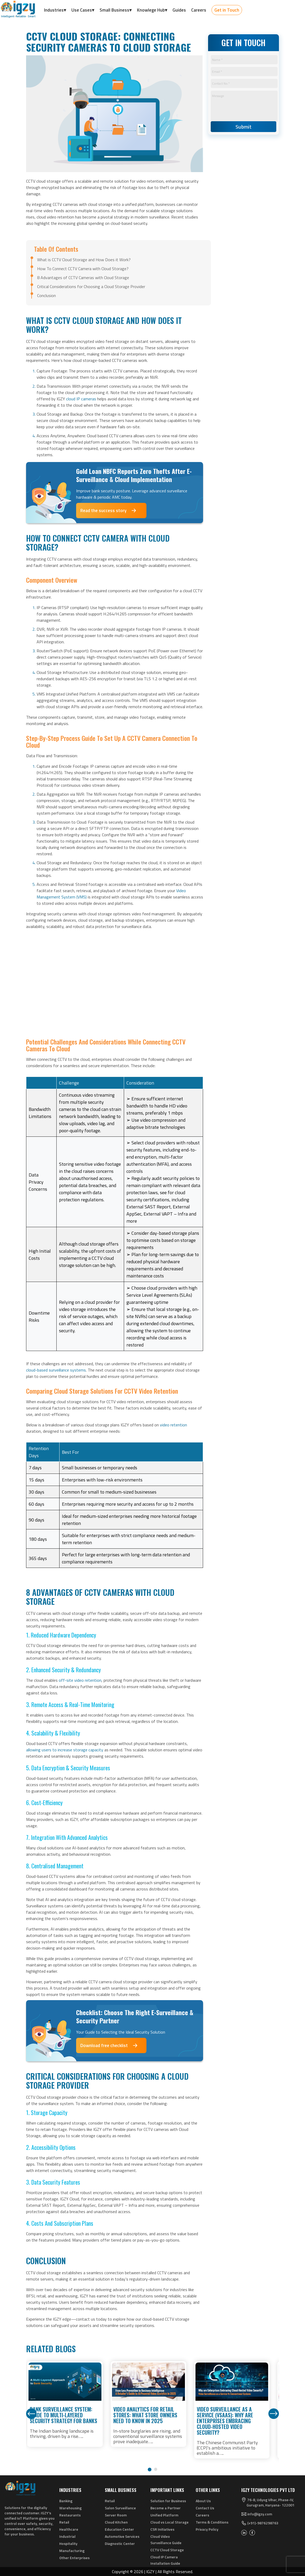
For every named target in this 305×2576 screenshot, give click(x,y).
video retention (173, 1425)
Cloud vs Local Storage (169, 2522)
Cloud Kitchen (116, 2522)
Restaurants (70, 2515)
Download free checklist (109, 2045)
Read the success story (108, 510)
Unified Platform (164, 2515)
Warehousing (70, 2508)
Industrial (67, 2536)
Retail (64, 2522)
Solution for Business (168, 2501)
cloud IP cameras (81, 399)
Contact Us (205, 2508)
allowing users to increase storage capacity (64, 1750)
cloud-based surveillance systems (56, 1370)
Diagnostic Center (120, 2543)
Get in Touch (226, 10)
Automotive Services (122, 2536)
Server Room (116, 2515)
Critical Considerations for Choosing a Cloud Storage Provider (91, 286)
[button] (149, 2469)
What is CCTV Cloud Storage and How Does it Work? (84, 259)
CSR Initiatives (162, 2529)
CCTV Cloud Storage (167, 2550)
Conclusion (46, 295)
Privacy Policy (207, 2529)
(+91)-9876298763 (262, 2523)
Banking (65, 2501)
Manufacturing (72, 2550)
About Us (203, 2501)
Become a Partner (165, 2508)
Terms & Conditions (212, 2522)
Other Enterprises (74, 2557)
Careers (202, 2515)
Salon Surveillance (120, 2508)
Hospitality (68, 2543)
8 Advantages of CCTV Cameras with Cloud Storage (83, 277)
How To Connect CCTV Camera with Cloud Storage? (83, 268)
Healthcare (68, 2529)
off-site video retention (80, 1680)
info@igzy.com (259, 2514)
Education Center (119, 2529)
